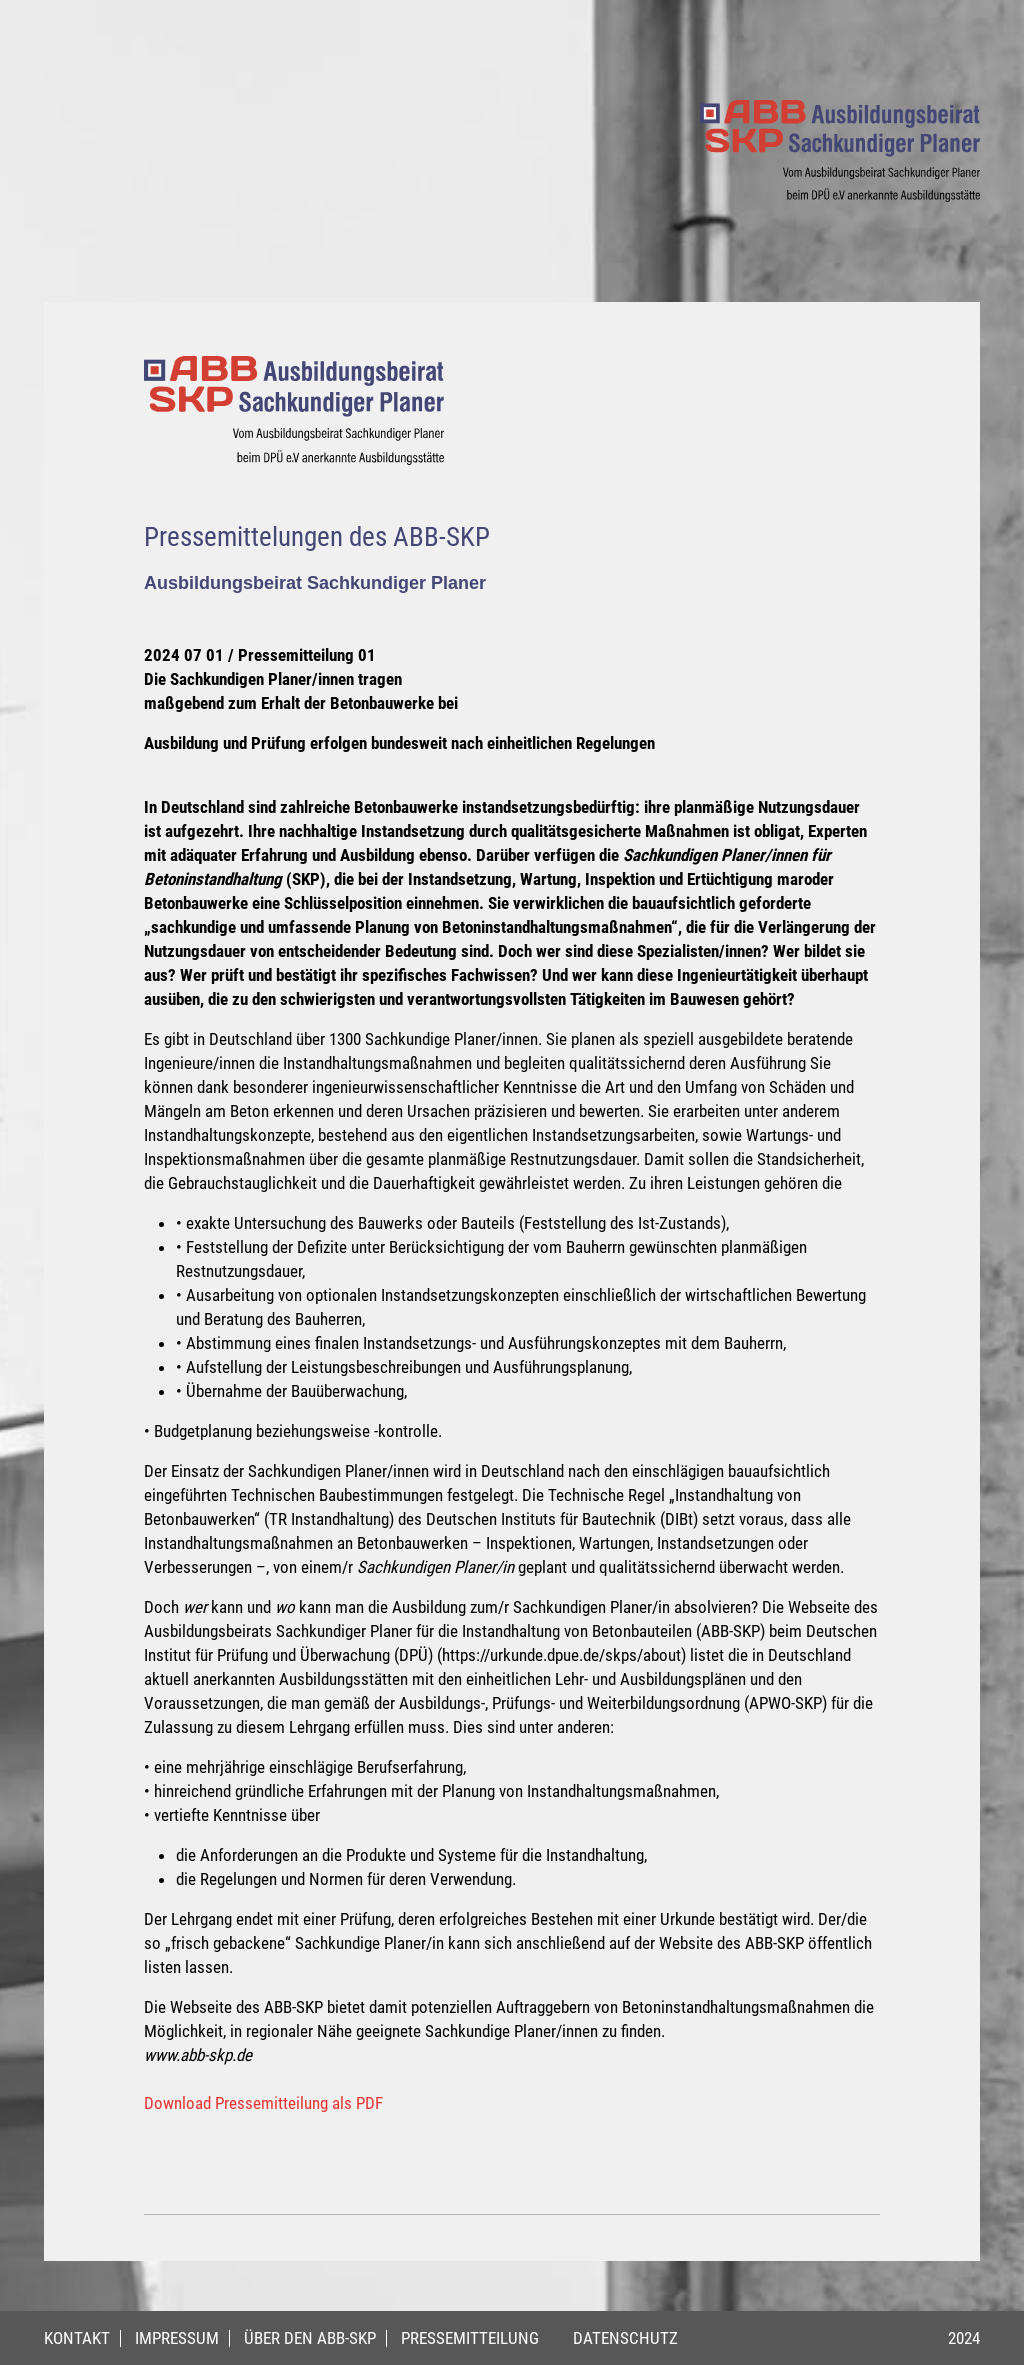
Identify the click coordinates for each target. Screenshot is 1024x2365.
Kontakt (77, 2338)
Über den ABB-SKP (310, 2338)
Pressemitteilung (470, 2338)
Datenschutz (625, 2338)
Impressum (177, 2338)
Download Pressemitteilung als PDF (263, 2103)
